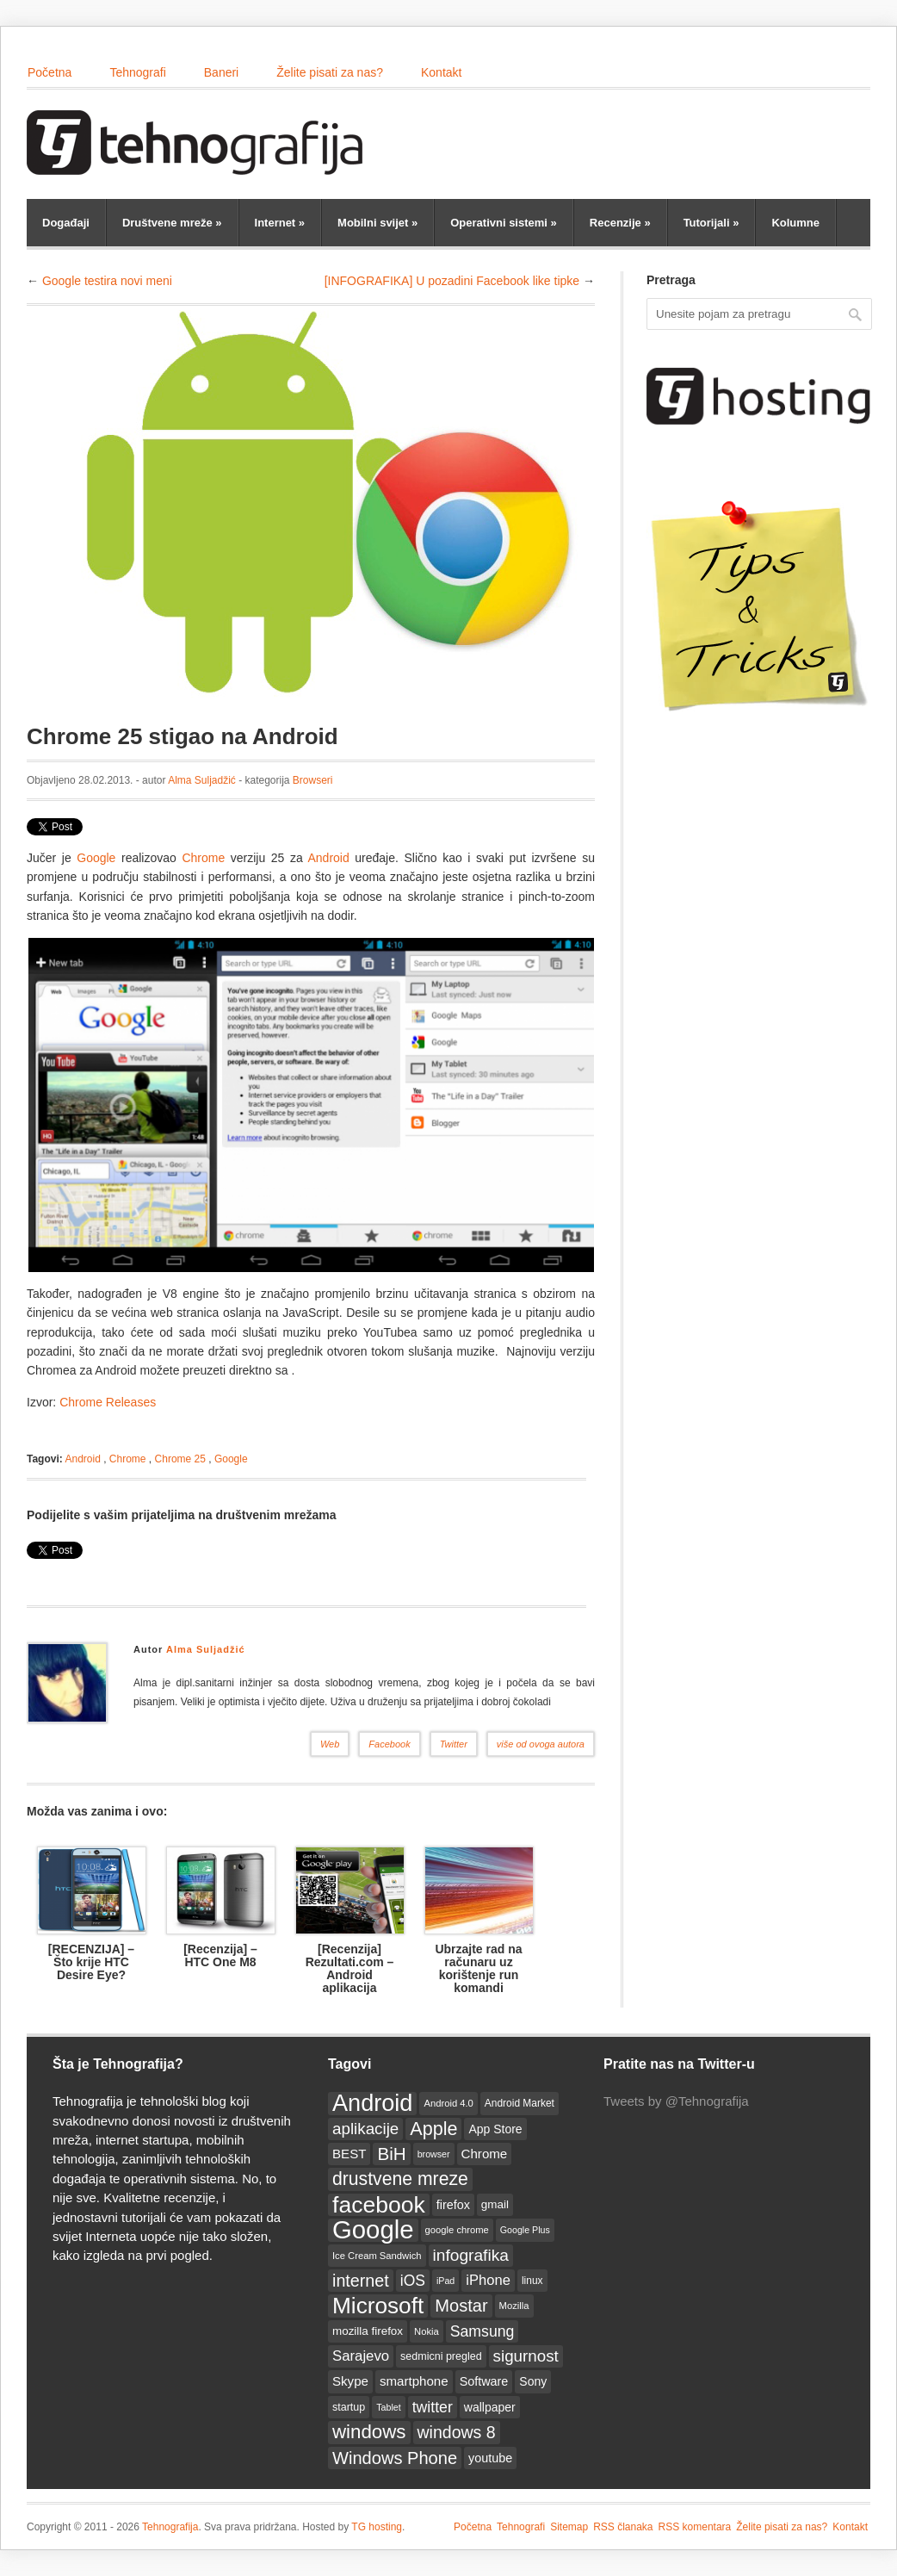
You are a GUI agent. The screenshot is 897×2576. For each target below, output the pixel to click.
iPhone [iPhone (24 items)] (488, 2280)
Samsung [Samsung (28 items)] (482, 2331)
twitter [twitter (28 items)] (432, 2407)
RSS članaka (623, 2527)
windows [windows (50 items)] (369, 2432)
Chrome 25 (180, 1459)
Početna (49, 72)
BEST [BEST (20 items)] (349, 2153)
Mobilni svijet (377, 222)
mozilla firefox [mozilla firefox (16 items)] (367, 2331)
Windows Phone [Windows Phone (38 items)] (394, 2458)
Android (331, 858)
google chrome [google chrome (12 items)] (457, 2230)
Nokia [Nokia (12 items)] (426, 2331)
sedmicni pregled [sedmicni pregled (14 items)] (441, 2356)
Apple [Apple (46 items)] (433, 2128)
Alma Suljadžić (202, 780)
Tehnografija (170, 2527)
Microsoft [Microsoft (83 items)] (378, 2305)
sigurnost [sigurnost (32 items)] (526, 2356)
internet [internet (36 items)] (360, 2280)
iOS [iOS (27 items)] (412, 2280)
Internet (280, 222)
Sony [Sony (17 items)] (533, 2381)
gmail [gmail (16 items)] (495, 2204)
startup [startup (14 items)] (348, 2407)
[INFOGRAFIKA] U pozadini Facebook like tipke (452, 281)
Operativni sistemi (503, 222)
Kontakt (441, 72)
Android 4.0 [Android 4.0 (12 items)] (448, 2103)
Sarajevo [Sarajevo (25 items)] (360, 2356)
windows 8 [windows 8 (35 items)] (457, 2432)
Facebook (389, 1744)
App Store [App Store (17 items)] (495, 2129)
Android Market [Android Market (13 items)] (519, 2103)
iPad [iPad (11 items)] (445, 2280)
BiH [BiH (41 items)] (391, 2153)
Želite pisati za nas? (329, 72)
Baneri (221, 72)
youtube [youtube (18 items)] (490, 2458)
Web (329, 1744)
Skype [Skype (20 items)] (350, 2381)
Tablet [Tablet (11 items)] (388, 2407)
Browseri (313, 780)
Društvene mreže (172, 222)
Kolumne (795, 222)
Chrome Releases (107, 1402)
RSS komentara (695, 2527)
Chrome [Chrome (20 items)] (484, 2153)
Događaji (66, 222)
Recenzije (620, 222)
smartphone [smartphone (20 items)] (414, 2381)
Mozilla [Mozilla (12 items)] (514, 2305)
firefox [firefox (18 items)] (453, 2205)
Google (96, 858)
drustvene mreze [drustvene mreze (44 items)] (400, 2178)
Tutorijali (711, 222)
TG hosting (376, 2527)
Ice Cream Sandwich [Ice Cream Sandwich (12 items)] (377, 2255)
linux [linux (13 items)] (532, 2281)
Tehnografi (137, 72)
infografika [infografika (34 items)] (471, 2255)
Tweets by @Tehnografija (676, 2101)
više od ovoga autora (541, 1744)
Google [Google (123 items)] (373, 2230)
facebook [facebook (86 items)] (378, 2205)
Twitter (453, 1744)
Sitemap (569, 2527)
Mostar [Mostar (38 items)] (461, 2305)
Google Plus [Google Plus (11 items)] (525, 2230)
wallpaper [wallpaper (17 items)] (490, 2407)
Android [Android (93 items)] (372, 2103)
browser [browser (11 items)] (434, 2154)
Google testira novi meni (107, 281)
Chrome (203, 858)
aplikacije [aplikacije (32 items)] (365, 2129)
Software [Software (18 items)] (484, 2381)
